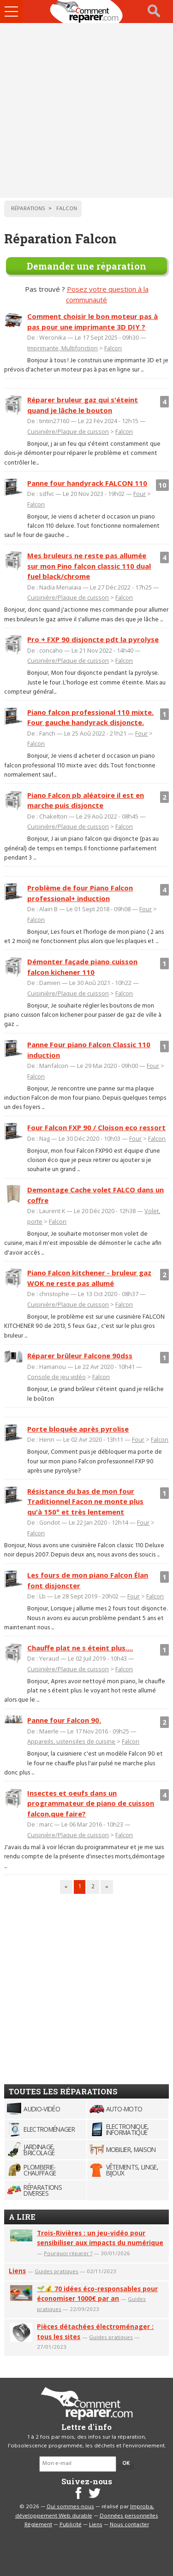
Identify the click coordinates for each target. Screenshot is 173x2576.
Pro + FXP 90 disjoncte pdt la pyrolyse (93, 639)
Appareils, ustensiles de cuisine (71, 1741)
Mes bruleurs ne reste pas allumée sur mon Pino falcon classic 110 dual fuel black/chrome (89, 566)
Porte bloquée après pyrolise (78, 1428)
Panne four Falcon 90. (64, 1720)
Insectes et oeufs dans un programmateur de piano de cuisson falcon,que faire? (90, 1803)
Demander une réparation (86, 266)
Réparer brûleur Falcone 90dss (79, 1355)
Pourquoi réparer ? (68, 2253)
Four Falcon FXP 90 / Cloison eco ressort (96, 1127)
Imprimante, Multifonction (62, 348)
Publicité (71, 2524)
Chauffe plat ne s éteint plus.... (80, 1647)
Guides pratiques (56, 2271)
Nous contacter (129, 2524)
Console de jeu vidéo (56, 1377)
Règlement (38, 2524)
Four (139, 493)
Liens (17, 2270)
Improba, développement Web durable (84, 2511)
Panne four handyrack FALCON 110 (87, 483)
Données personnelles (129, 2516)
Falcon (113, 348)
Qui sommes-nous (70, 2506)
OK (126, 2463)
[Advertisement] (86, 110)
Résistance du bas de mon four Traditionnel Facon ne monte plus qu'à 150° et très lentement (85, 1501)
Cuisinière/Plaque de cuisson (68, 431)
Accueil (87, 11)
